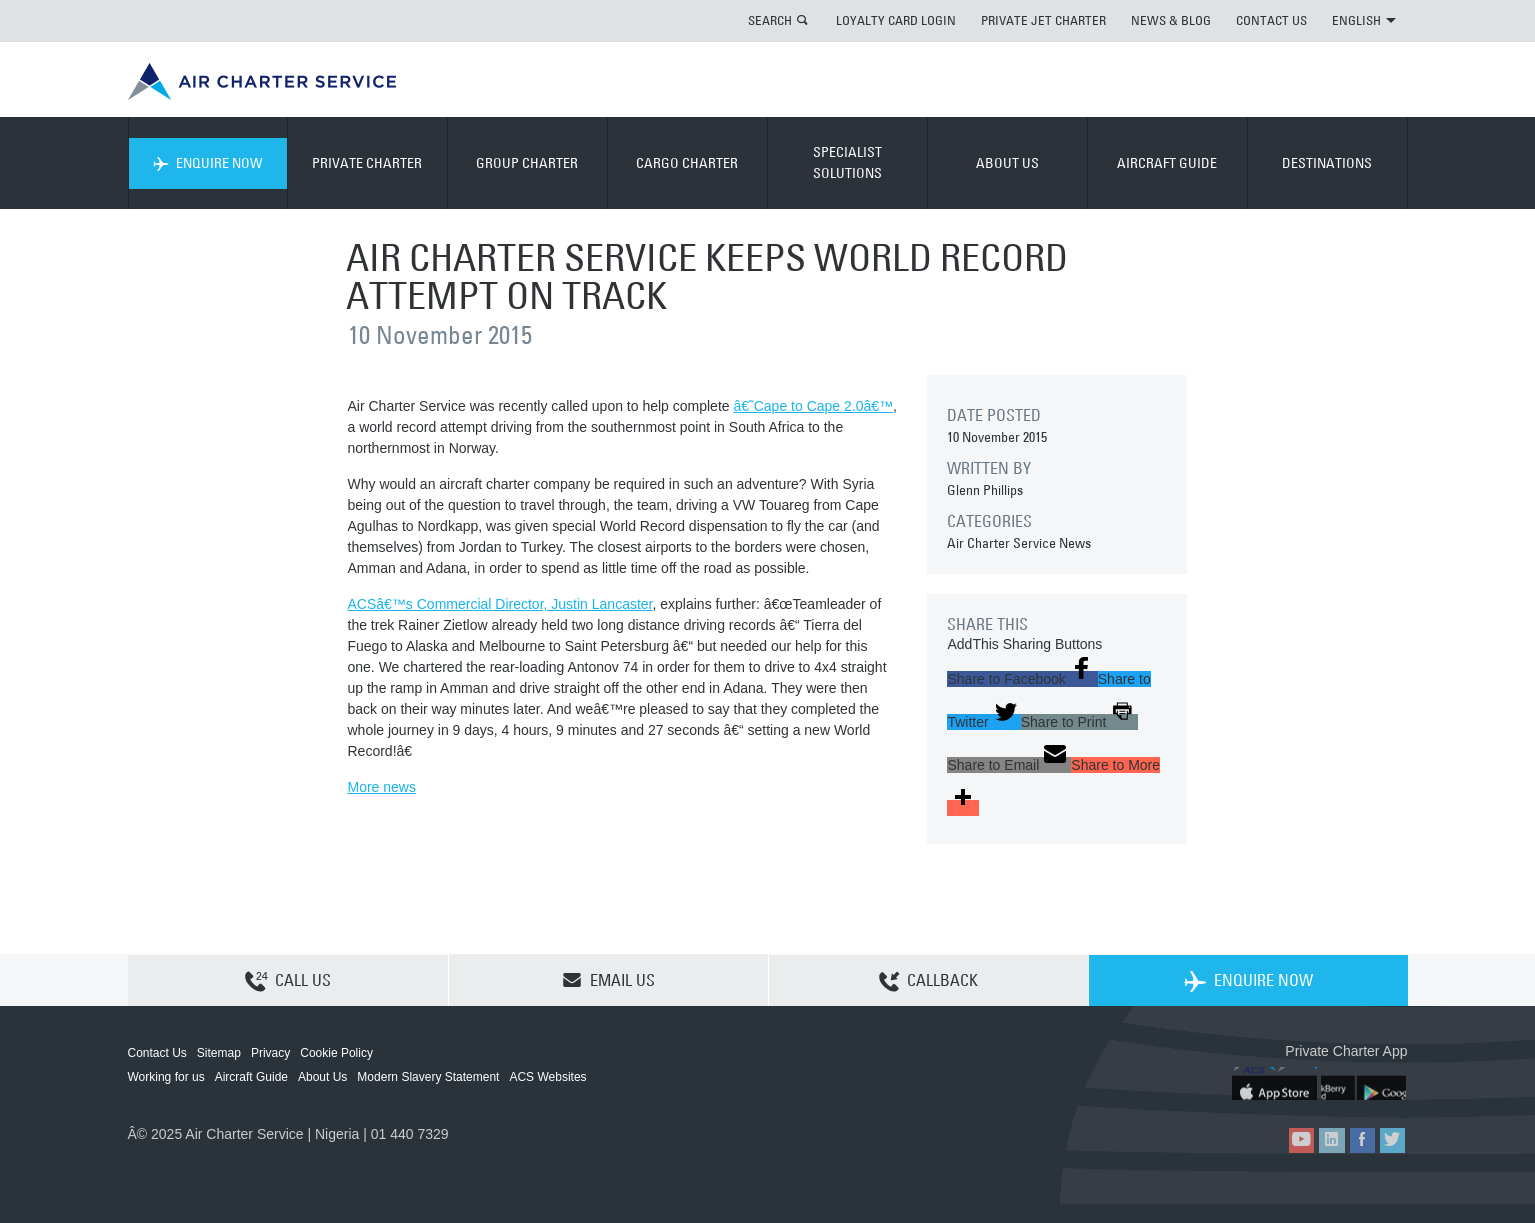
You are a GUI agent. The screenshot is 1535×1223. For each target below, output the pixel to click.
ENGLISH (1364, 20)
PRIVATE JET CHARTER (1043, 20)
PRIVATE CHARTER (367, 163)
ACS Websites (547, 1077)
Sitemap (219, 1053)
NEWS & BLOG (1171, 20)
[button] (1022, 679)
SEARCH (770, 20)
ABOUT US (1007, 163)
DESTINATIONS (1327, 163)
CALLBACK (928, 981)
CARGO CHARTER (687, 163)
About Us (322, 1077)
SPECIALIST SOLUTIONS (847, 162)
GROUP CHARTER (527, 163)
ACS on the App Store (1275, 1083)
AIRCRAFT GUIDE (1167, 163)
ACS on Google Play (1365, 1083)
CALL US (288, 981)
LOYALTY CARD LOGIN (896, 20)
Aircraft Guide (251, 1077)
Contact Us (157, 1053)
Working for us (166, 1077)
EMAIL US (608, 980)
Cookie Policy (336, 1053)
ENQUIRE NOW (207, 163)
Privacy (270, 1053)
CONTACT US (1271, 20)
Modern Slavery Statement (428, 1077)
